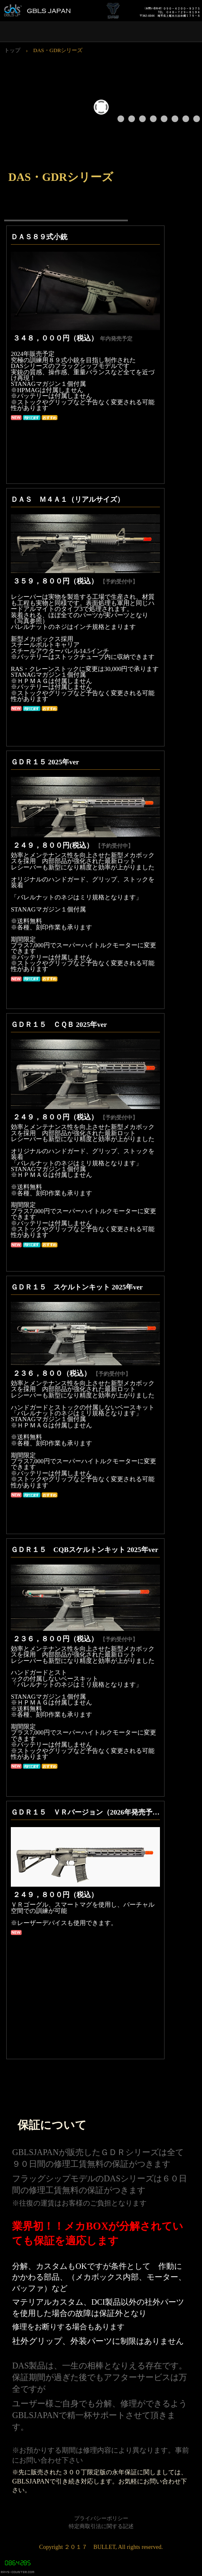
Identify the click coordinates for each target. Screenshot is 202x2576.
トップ (12, 50)
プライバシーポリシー (101, 2518)
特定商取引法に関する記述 (101, 2526)
